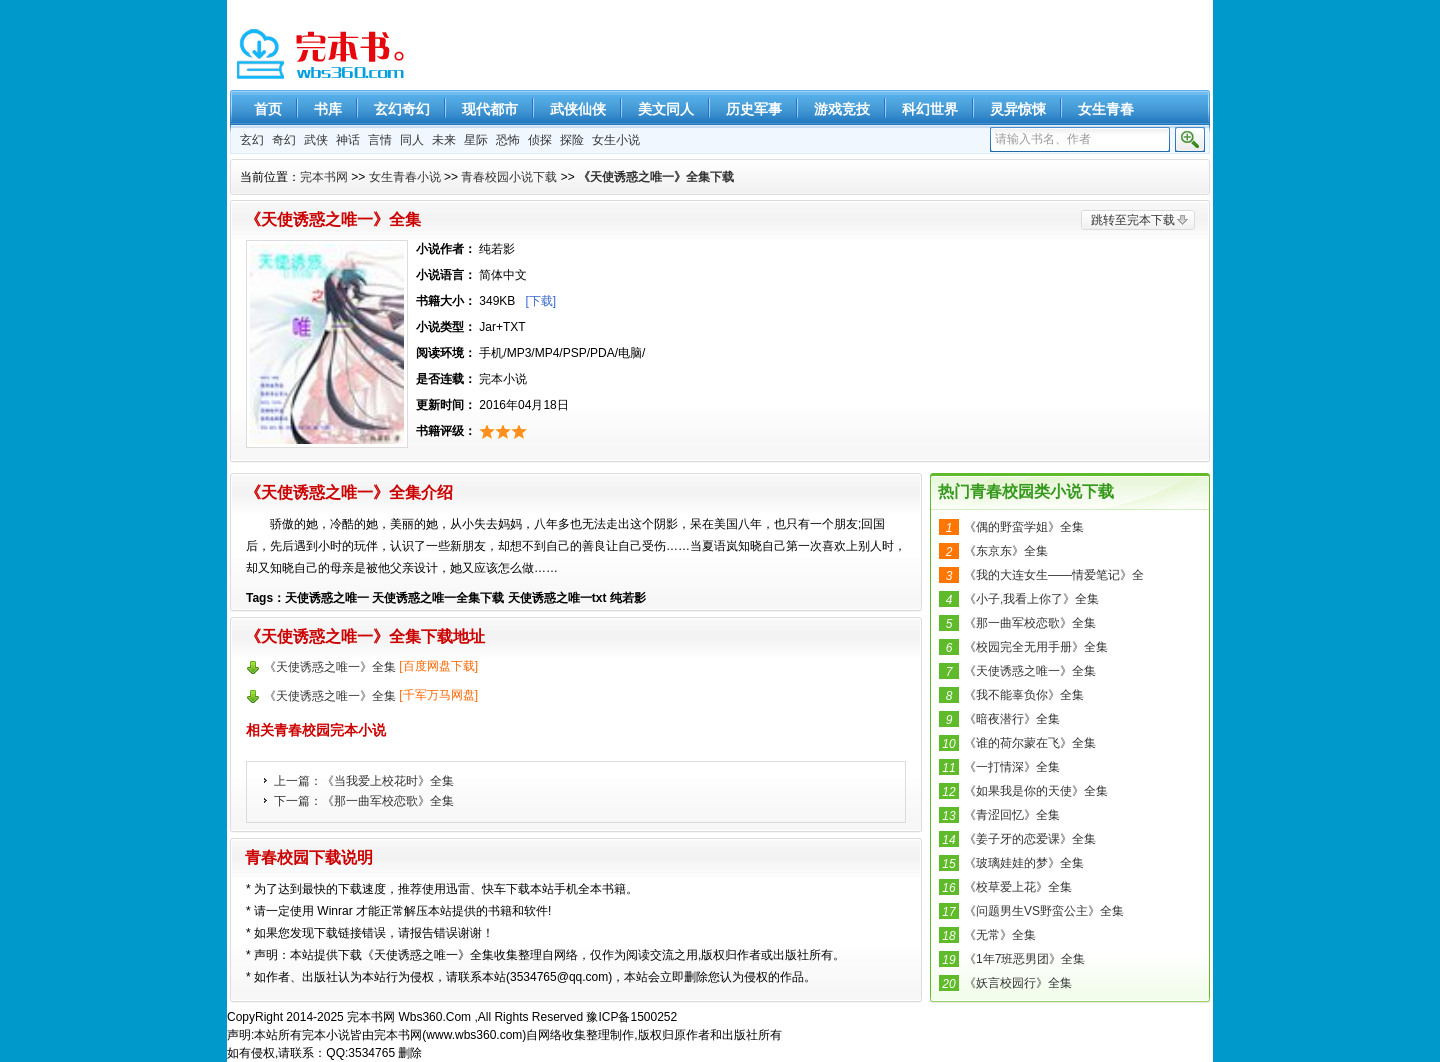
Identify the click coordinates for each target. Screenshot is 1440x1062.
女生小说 (616, 140)
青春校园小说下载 (509, 177)
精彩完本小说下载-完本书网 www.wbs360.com (322, 55)
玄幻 (252, 140)
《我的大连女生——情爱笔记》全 (1054, 575)
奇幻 (284, 140)
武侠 (316, 140)
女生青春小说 (405, 177)
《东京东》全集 (1006, 551)
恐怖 (508, 140)
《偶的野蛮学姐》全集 (1024, 527)
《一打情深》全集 (1012, 767)
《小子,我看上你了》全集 (1031, 599)
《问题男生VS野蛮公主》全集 (1044, 911)
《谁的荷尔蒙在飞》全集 (1030, 743)
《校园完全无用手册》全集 (1036, 647)
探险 (572, 140)
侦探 (540, 140)
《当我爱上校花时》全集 (388, 781)
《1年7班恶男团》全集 (1024, 959)
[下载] (540, 301)
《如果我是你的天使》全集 (1036, 791)
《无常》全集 (1000, 935)
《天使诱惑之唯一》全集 (1030, 671)
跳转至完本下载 (1133, 220)
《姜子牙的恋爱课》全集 (1030, 839)
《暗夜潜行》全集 (1012, 719)
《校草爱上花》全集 (1018, 887)
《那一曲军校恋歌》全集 (388, 801)
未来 (444, 140)
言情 (380, 140)
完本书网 (324, 177)
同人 (412, 140)
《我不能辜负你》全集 (1024, 695)
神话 (348, 140)
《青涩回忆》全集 (1012, 815)
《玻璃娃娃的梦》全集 (1024, 863)
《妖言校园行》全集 (1018, 983)
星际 (476, 140)
